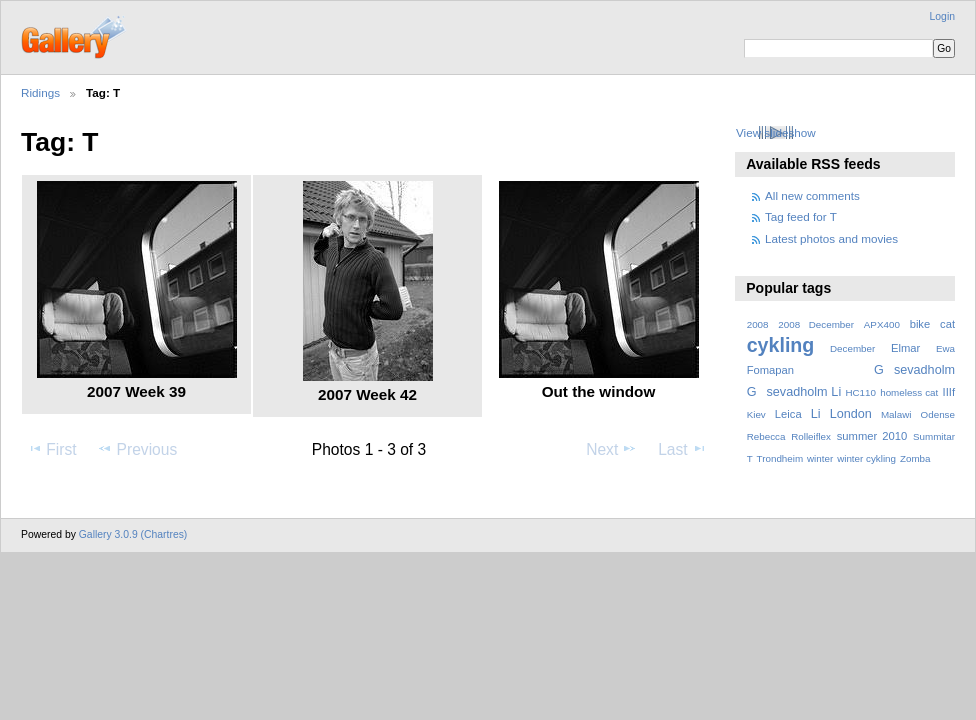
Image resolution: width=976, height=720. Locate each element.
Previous (137, 449)
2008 (758, 324)
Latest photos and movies (831, 238)
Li (816, 414)
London (851, 414)
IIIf (949, 392)
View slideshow (776, 132)
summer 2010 (872, 436)
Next (611, 449)
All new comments (812, 195)
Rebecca (766, 436)
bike (920, 324)
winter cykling (866, 458)
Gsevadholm (914, 370)
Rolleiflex (811, 436)
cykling (781, 345)
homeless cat (909, 392)
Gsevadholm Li (794, 392)
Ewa (945, 348)
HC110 (860, 392)
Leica (788, 414)
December (852, 348)
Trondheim (780, 458)
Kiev (756, 414)
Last (682, 449)
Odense (938, 414)
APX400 (882, 324)
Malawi (896, 414)
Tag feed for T (801, 216)
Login (942, 16)
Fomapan (770, 370)
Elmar (905, 348)
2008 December (816, 324)
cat (947, 324)
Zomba (915, 458)
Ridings (40, 92)
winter (820, 458)
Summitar (934, 436)
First (51, 449)
